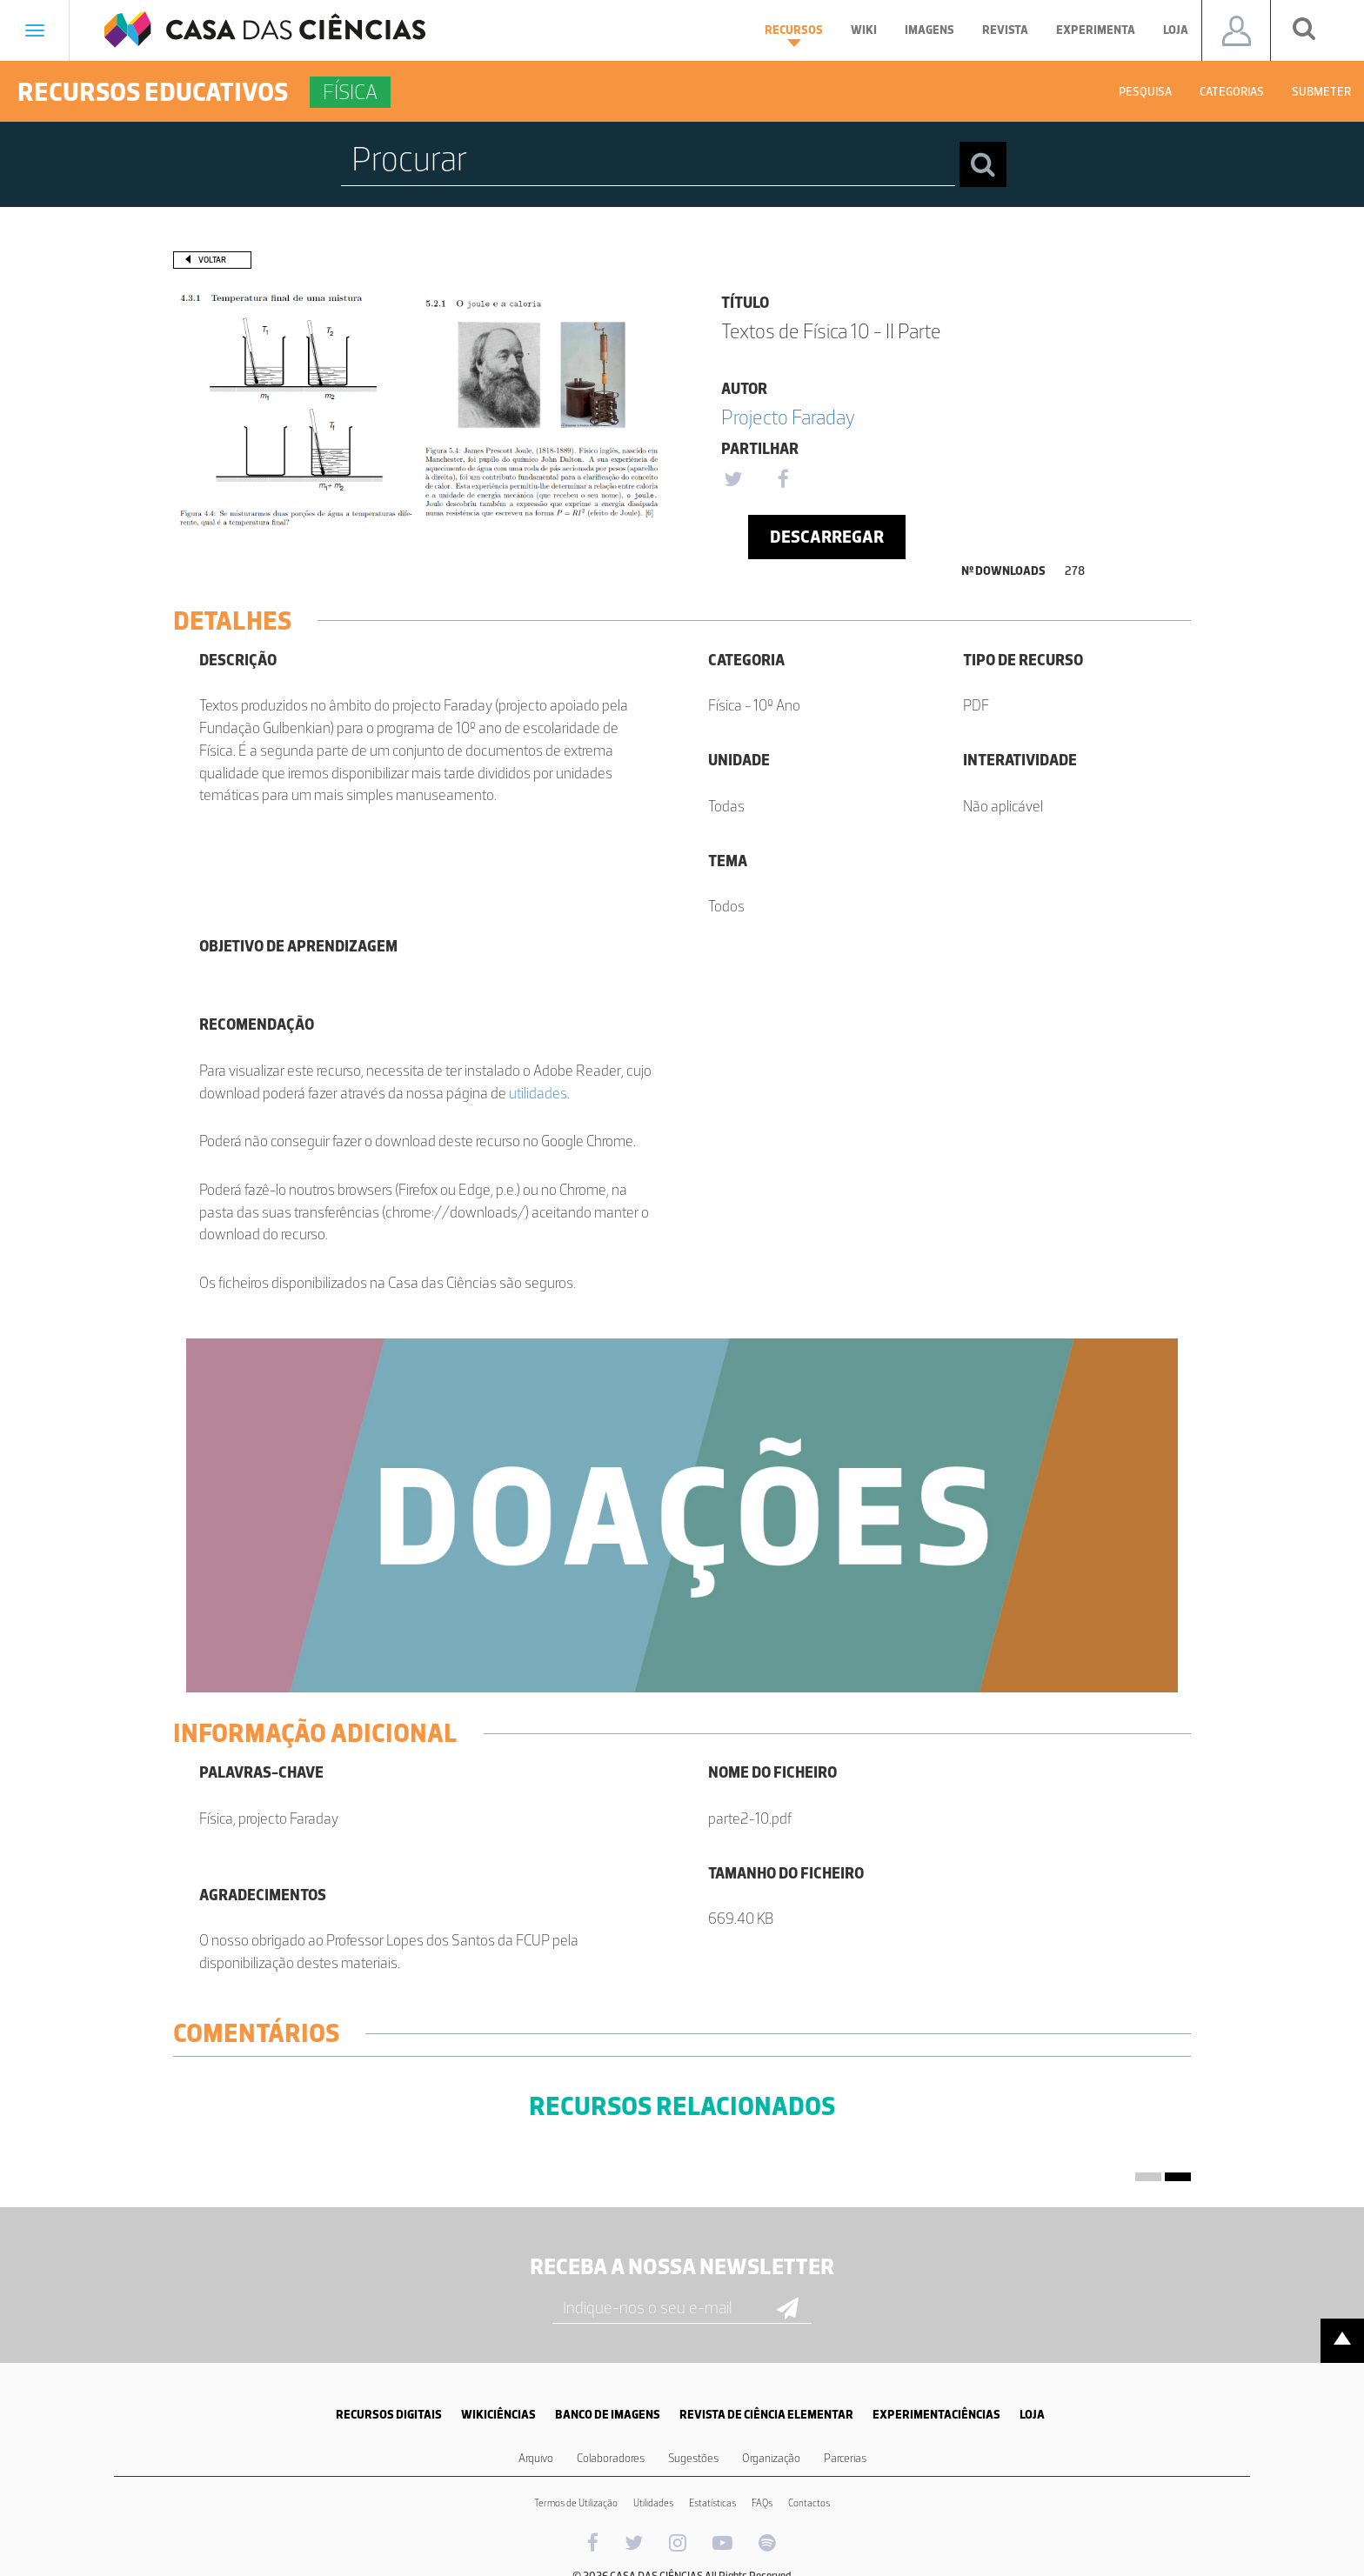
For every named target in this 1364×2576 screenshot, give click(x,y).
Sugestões (693, 2458)
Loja (1175, 30)
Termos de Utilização (576, 2503)
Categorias (1232, 91)
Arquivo (535, 2458)
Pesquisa (1145, 91)
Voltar (212, 259)
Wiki (864, 30)
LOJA (1032, 2414)
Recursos (794, 35)
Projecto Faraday (788, 417)
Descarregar (827, 536)
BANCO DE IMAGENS (607, 2414)
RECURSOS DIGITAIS (389, 2414)
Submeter (1321, 91)
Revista (1005, 30)
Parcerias (845, 2458)
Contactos (809, 2503)
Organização (771, 2458)
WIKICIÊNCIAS (498, 2414)
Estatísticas (712, 2503)
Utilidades (653, 2503)
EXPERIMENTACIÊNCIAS (936, 2414)
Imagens (929, 30)
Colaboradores (611, 2458)
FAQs (762, 2503)
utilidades (538, 1093)
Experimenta (1095, 30)
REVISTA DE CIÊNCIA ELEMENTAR (766, 2414)
